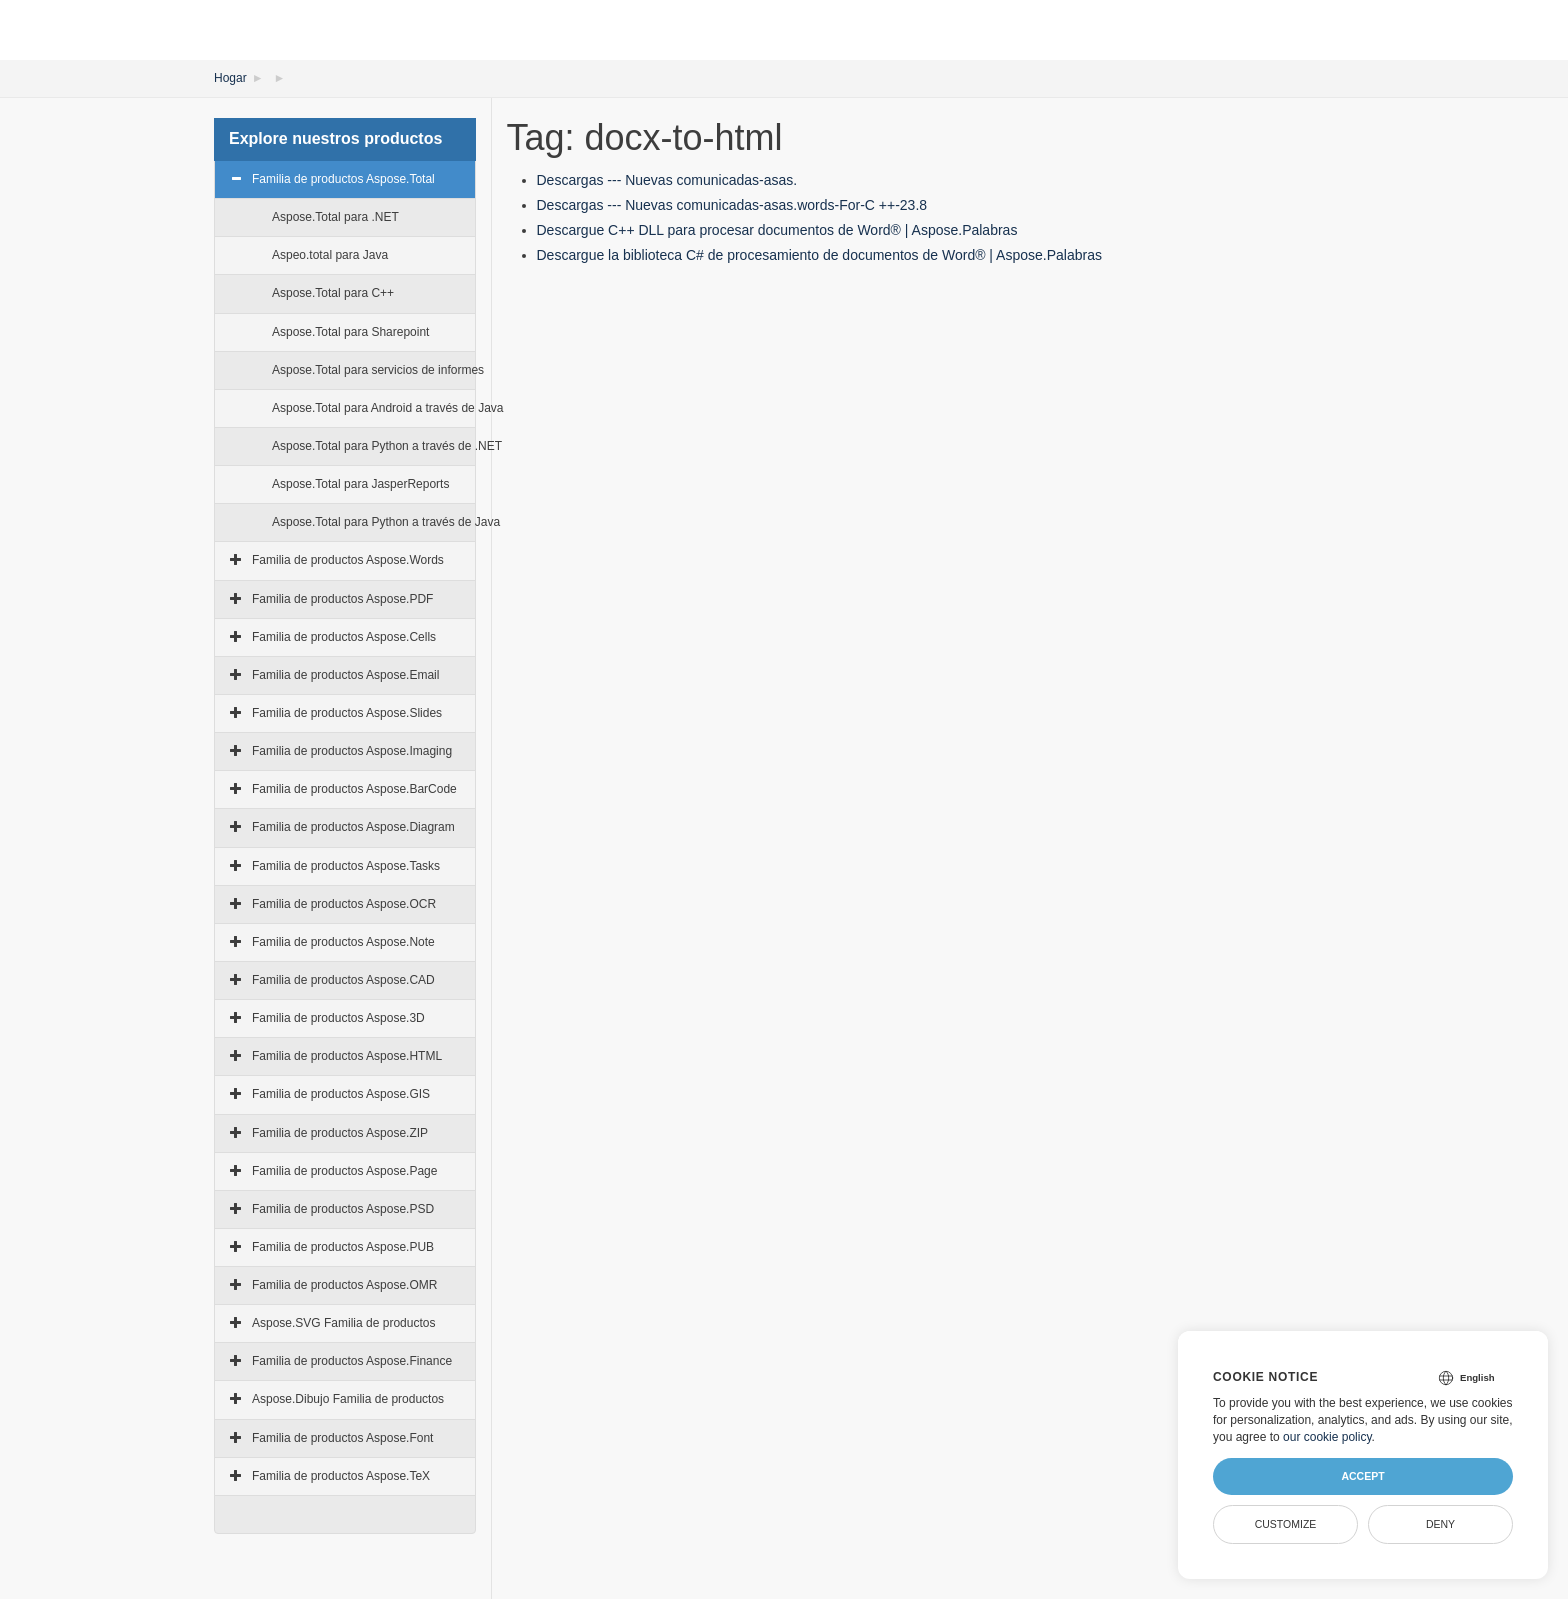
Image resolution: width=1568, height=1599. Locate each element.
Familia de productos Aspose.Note (343, 942)
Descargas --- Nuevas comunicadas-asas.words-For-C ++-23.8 (732, 205)
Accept (1362, 1476)
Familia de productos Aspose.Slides (347, 713)
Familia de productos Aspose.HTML (347, 1056)
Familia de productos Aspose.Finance (352, 1361)
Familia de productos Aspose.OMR (344, 1285)
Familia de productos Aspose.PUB (343, 1247)
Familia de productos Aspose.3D (338, 1018)
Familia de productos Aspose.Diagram (353, 827)
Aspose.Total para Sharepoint (350, 332)
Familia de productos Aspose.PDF (342, 599)
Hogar (230, 78)
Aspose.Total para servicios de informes (378, 370)
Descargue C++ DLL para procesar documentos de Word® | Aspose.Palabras (777, 230)
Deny (1440, 1524)
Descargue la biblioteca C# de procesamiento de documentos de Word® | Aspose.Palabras (819, 255)
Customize (1286, 1524)
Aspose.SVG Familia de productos (343, 1323)
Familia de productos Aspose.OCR (344, 904)
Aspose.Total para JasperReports (360, 484)
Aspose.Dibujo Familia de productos (348, 1399)
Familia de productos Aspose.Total (343, 179)
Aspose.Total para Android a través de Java (387, 408)
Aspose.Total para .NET (335, 217)
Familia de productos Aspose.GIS (341, 1094)
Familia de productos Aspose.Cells (344, 637)
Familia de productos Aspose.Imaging (352, 751)
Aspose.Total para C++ (333, 293)
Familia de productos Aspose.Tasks (346, 866)
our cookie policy (1327, 1437)
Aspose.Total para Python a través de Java (386, 522)
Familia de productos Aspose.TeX (341, 1476)
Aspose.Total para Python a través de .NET (387, 446)
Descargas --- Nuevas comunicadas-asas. (667, 180)
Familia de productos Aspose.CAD (343, 980)
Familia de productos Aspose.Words (348, 560)
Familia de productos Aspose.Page (344, 1171)
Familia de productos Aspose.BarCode (354, 789)
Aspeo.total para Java (330, 255)
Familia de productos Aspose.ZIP (340, 1133)
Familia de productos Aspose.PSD (343, 1209)
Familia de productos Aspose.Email (345, 675)
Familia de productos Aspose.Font (342, 1438)
